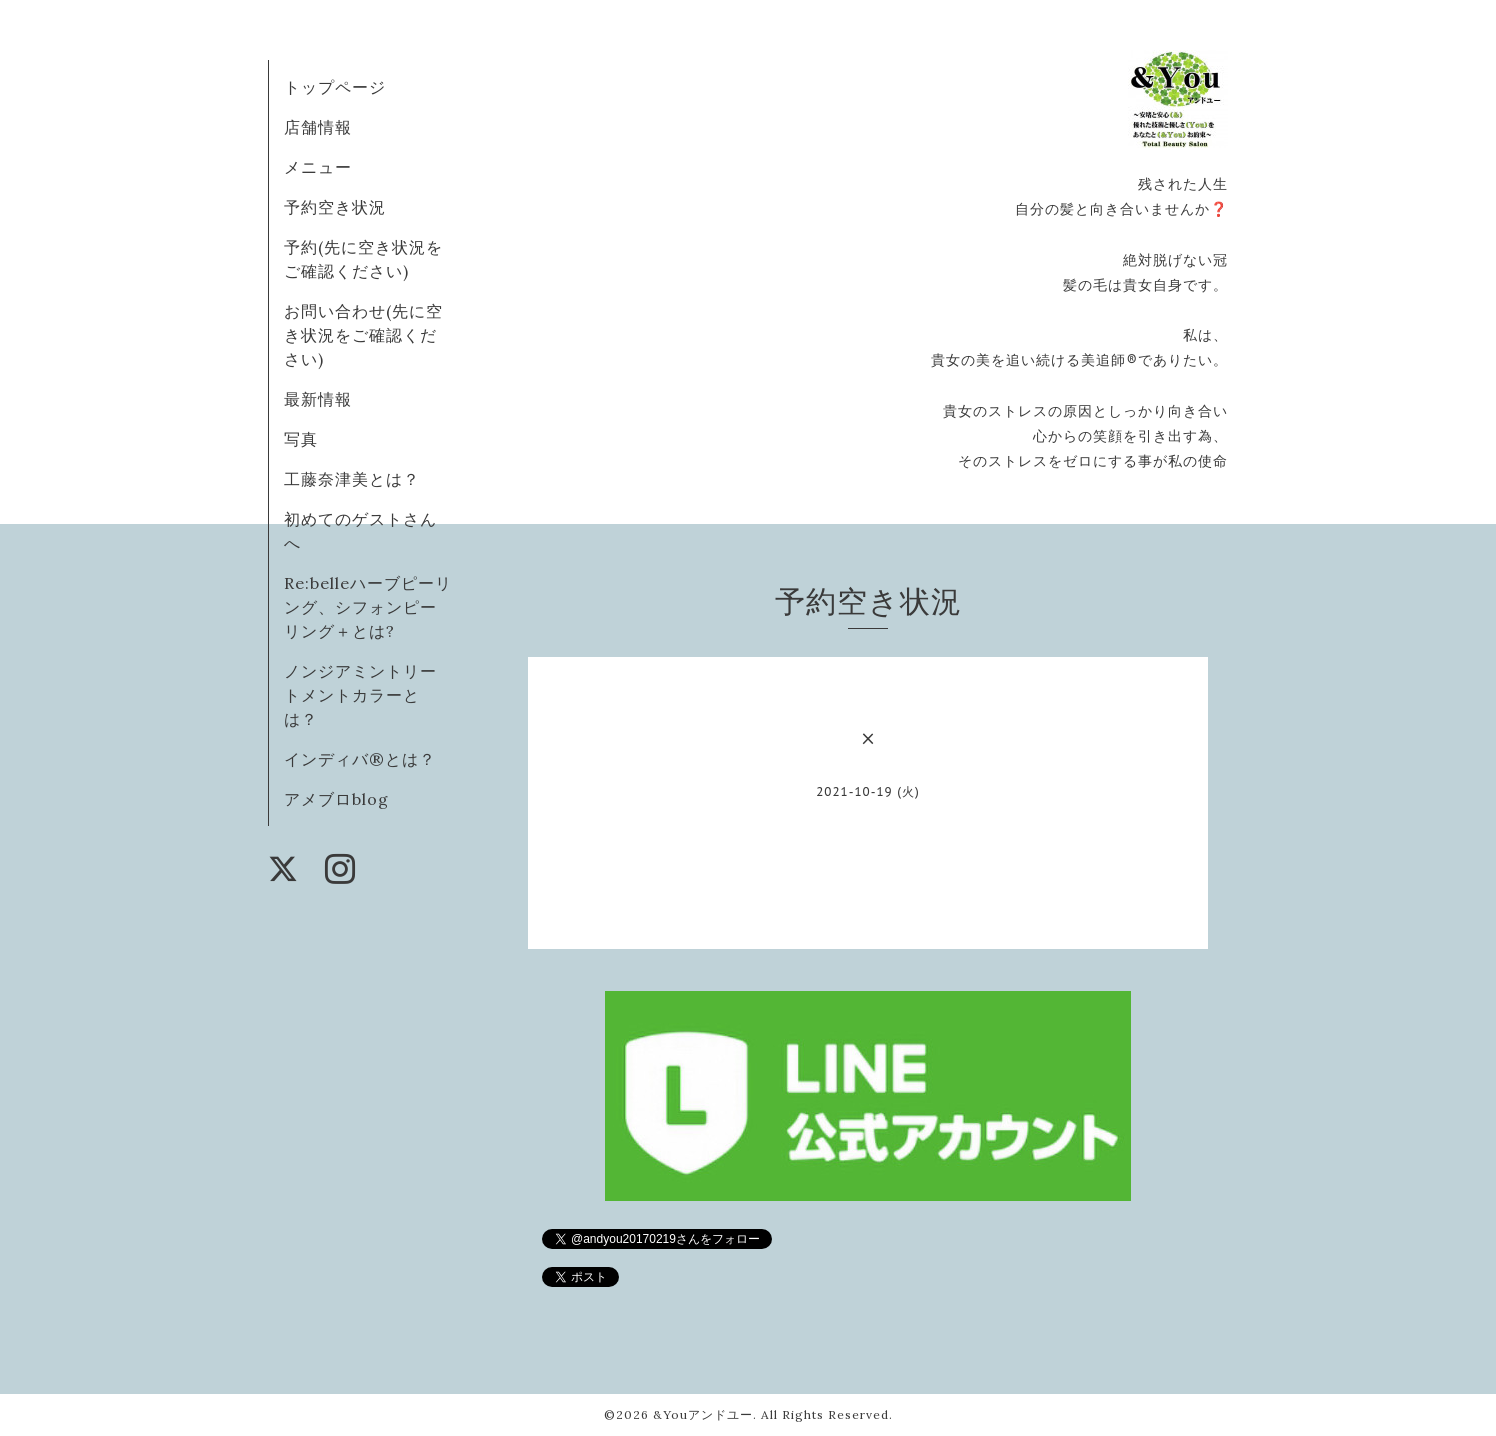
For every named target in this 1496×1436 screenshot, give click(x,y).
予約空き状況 (335, 207)
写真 (301, 439)
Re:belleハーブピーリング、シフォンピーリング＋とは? (368, 607)
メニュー (318, 167)
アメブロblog (336, 799)
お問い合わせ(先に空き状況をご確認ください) (363, 335)
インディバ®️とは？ (360, 759)
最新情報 (318, 399)
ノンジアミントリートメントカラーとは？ (360, 695)
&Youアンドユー (703, 1414)
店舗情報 (318, 127)
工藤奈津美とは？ (352, 479)
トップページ (335, 87)
